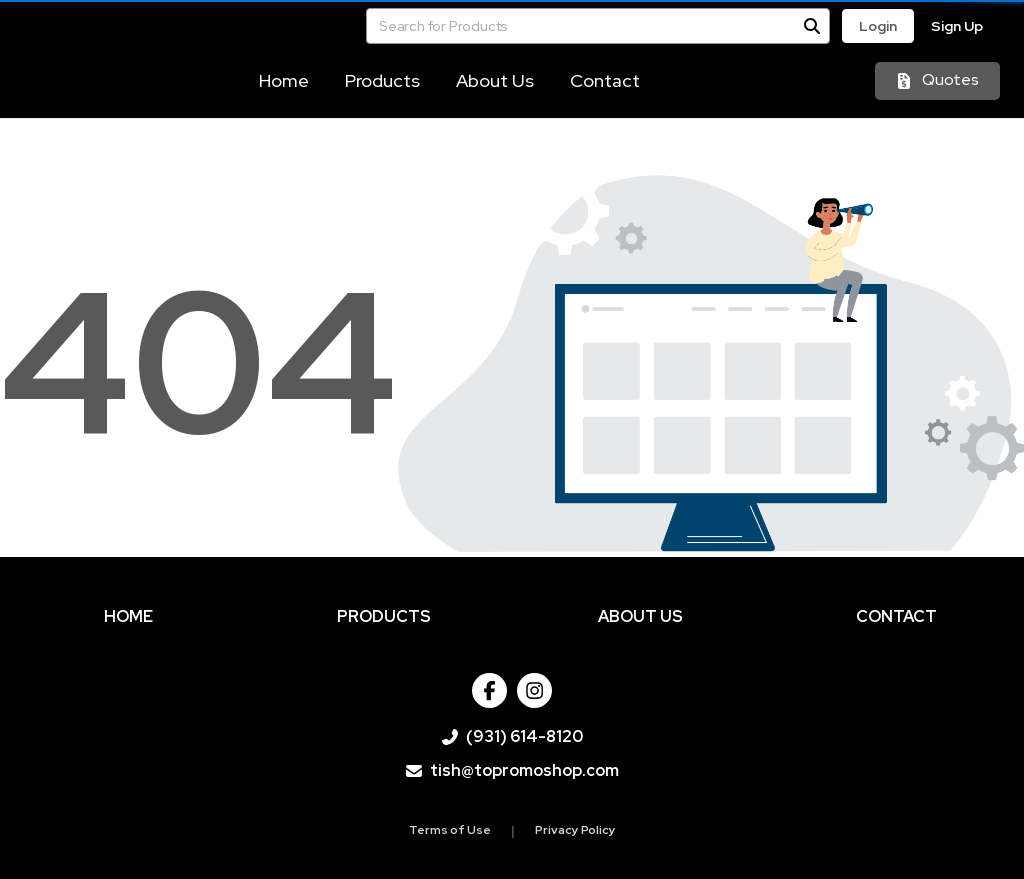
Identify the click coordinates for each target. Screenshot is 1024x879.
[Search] (812, 26)
